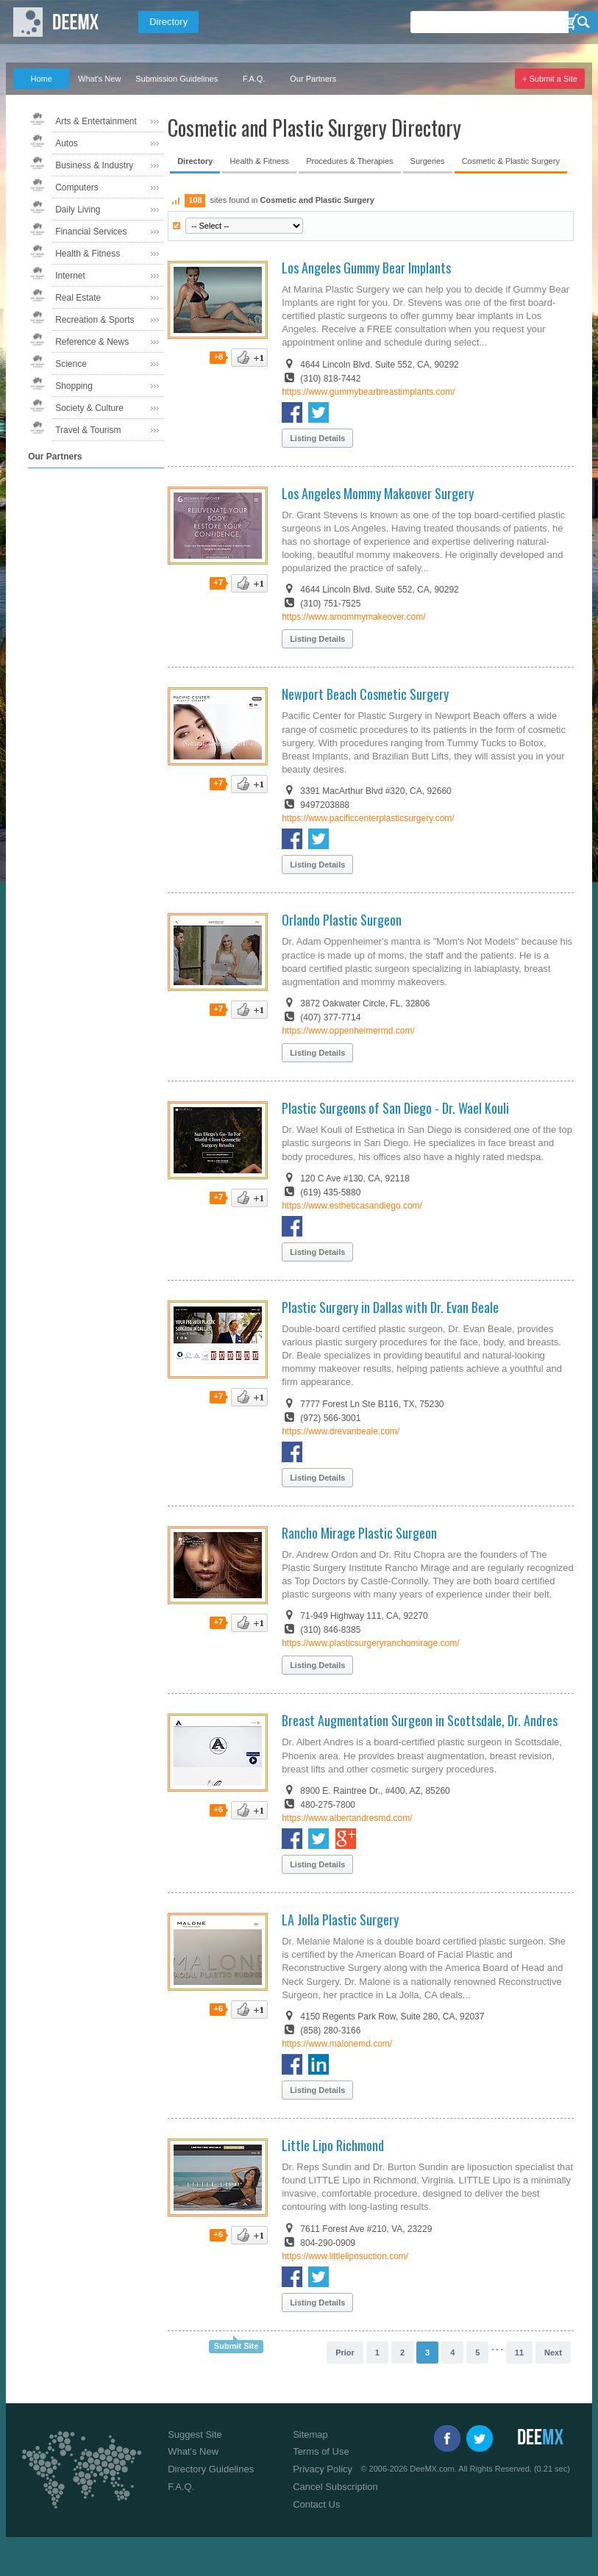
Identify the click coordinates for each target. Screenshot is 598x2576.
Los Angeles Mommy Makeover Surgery (378, 493)
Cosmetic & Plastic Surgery (511, 161)
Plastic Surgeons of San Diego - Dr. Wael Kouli (395, 1107)
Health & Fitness (87, 253)
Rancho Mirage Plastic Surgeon (359, 1532)
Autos (66, 143)
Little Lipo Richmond (333, 2145)
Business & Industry (94, 165)
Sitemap (310, 2434)
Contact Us (316, 2504)
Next (553, 2352)
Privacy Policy (322, 2469)
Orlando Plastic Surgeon (342, 919)
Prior (345, 2352)
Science (71, 364)
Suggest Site (195, 2434)
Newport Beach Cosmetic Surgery (365, 694)
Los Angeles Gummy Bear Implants (366, 267)
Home (40, 78)
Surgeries (427, 161)
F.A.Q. (254, 78)
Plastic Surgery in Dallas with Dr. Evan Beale (390, 1307)
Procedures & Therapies (349, 161)
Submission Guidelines (176, 78)
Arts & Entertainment (96, 121)
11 (519, 2352)
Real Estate (78, 298)
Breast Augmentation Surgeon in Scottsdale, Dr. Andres (420, 1720)
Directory (168, 21)
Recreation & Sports (94, 320)
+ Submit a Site (549, 78)
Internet (70, 276)
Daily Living (77, 209)
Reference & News (92, 342)
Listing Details (317, 438)
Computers (77, 187)
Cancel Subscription (335, 2486)
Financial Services (91, 231)
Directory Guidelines (211, 2469)
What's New (99, 78)
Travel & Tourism (88, 430)
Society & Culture (89, 408)
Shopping (74, 386)
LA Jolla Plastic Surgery (340, 1919)
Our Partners (313, 78)
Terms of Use (321, 2451)
